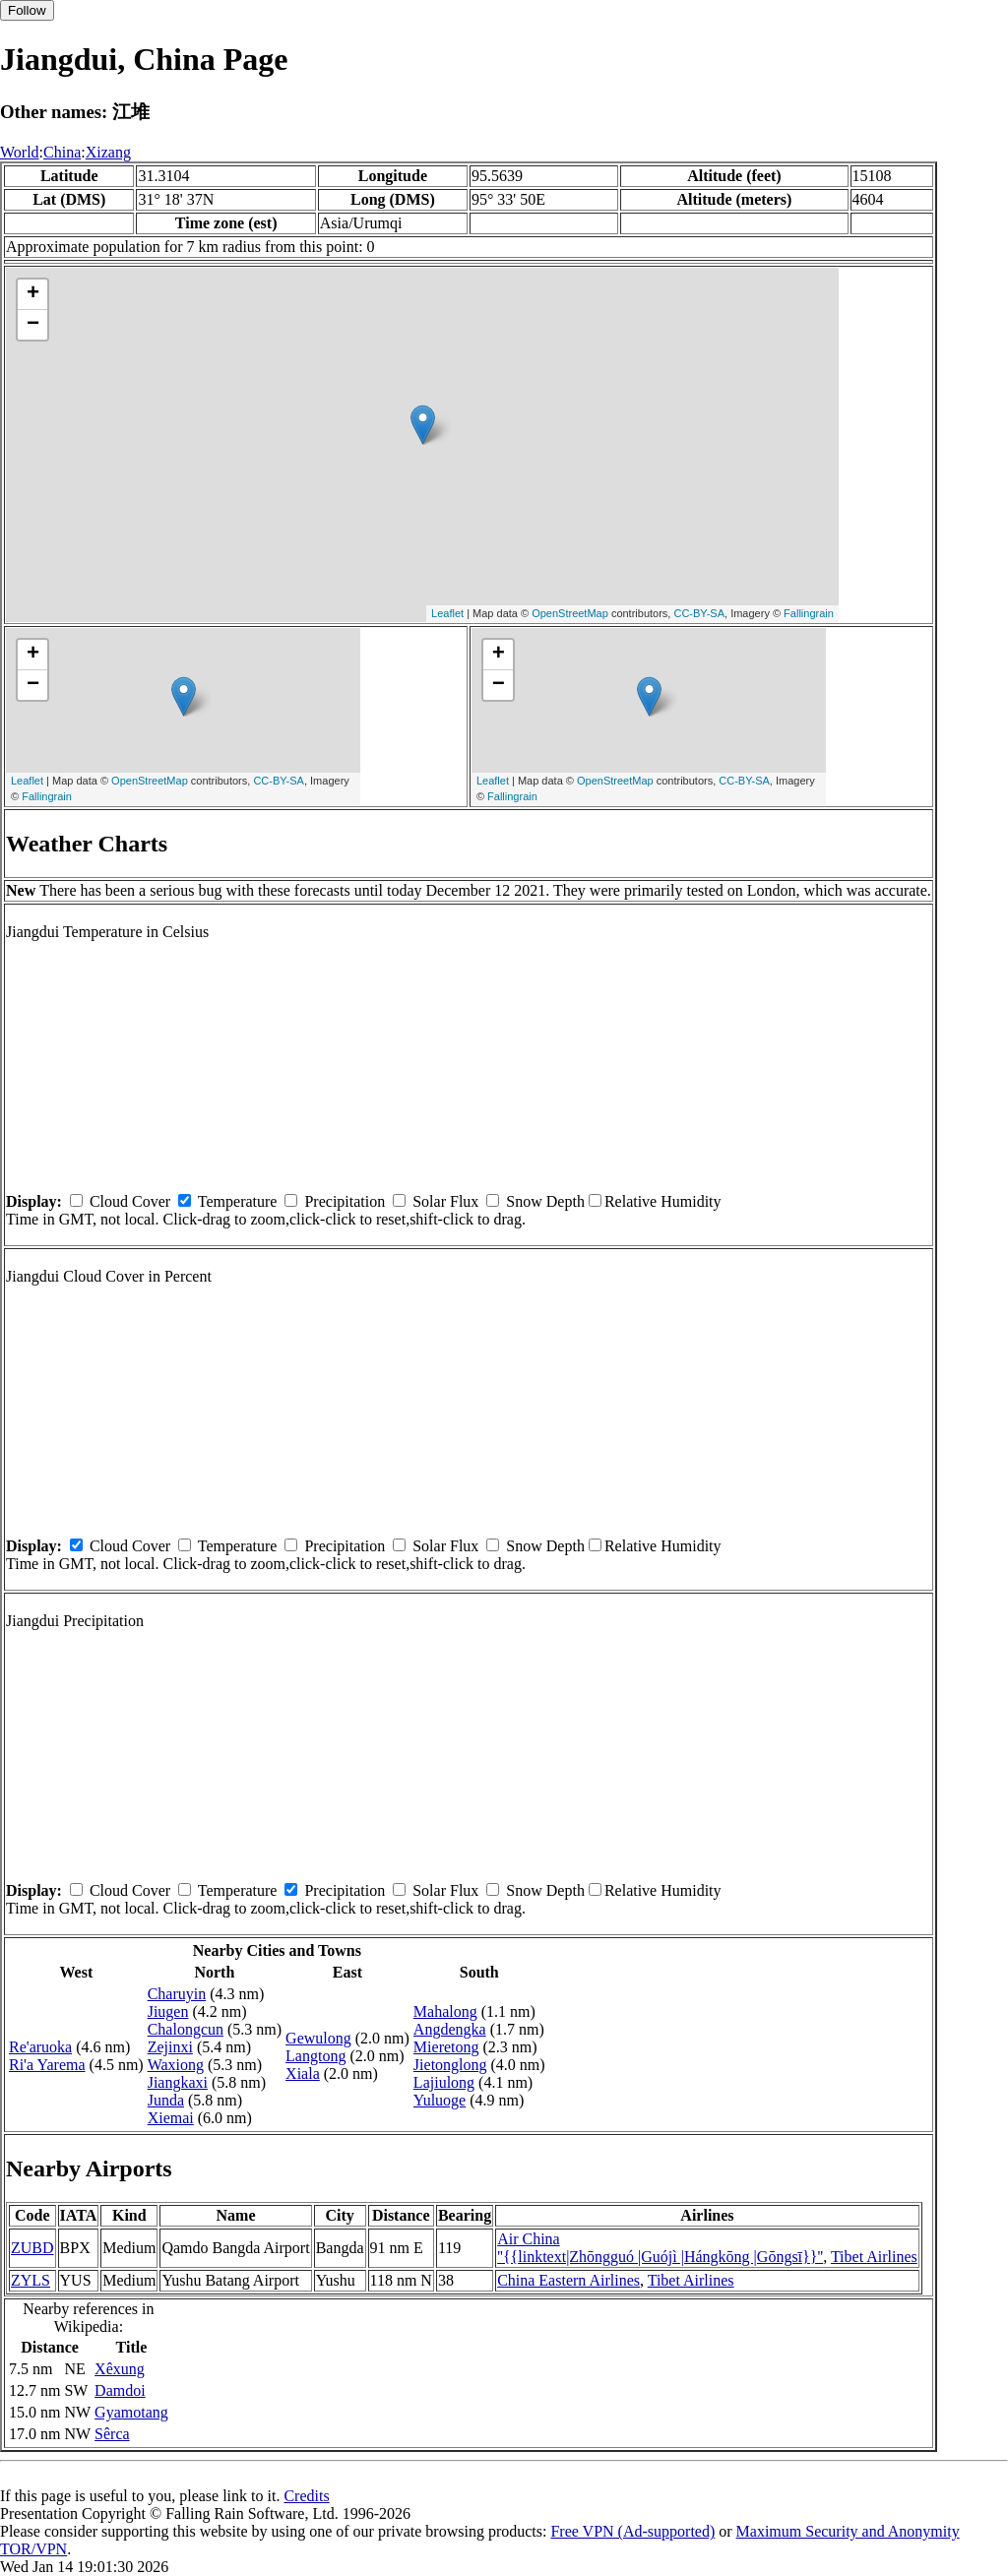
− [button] (33, 325)
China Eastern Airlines (568, 2280)
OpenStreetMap (570, 613)
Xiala (302, 2073)
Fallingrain (809, 613)
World (19, 152)
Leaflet (447, 613)
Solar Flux (445, 1201)
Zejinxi (170, 2047)
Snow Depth (545, 1201)
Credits (306, 2495)
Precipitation (344, 1201)
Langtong (315, 2055)
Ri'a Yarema (47, 2064)
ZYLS (30, 2280)
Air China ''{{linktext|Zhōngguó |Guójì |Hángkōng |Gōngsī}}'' (660, 2247)
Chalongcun (185, 2029)
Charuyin (177, 1993)
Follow (27, 10)
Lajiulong (443, 2082)
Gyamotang (131, 2412)
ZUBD (32, 2247)
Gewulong (318, 2038)
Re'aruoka (40, 2047)
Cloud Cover (130, 1201)
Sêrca (112, 2433)
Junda (166, 2100)
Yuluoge (439, 2100)
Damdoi (120, 2390)
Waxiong (176, 2064)
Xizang (108, 152)
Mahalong (445, 2011)
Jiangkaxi (178, 2082)
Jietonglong (450, 2064)
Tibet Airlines (874, 2256)
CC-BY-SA (698, 613)
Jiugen (168, 2011)
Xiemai (171, 2117)
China (62, 152)
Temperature (238, 1201)
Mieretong (446, 2047)
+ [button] (33, 294)
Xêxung (119, 2368)
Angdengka (449, 2029)
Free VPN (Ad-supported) (632, 2531)
